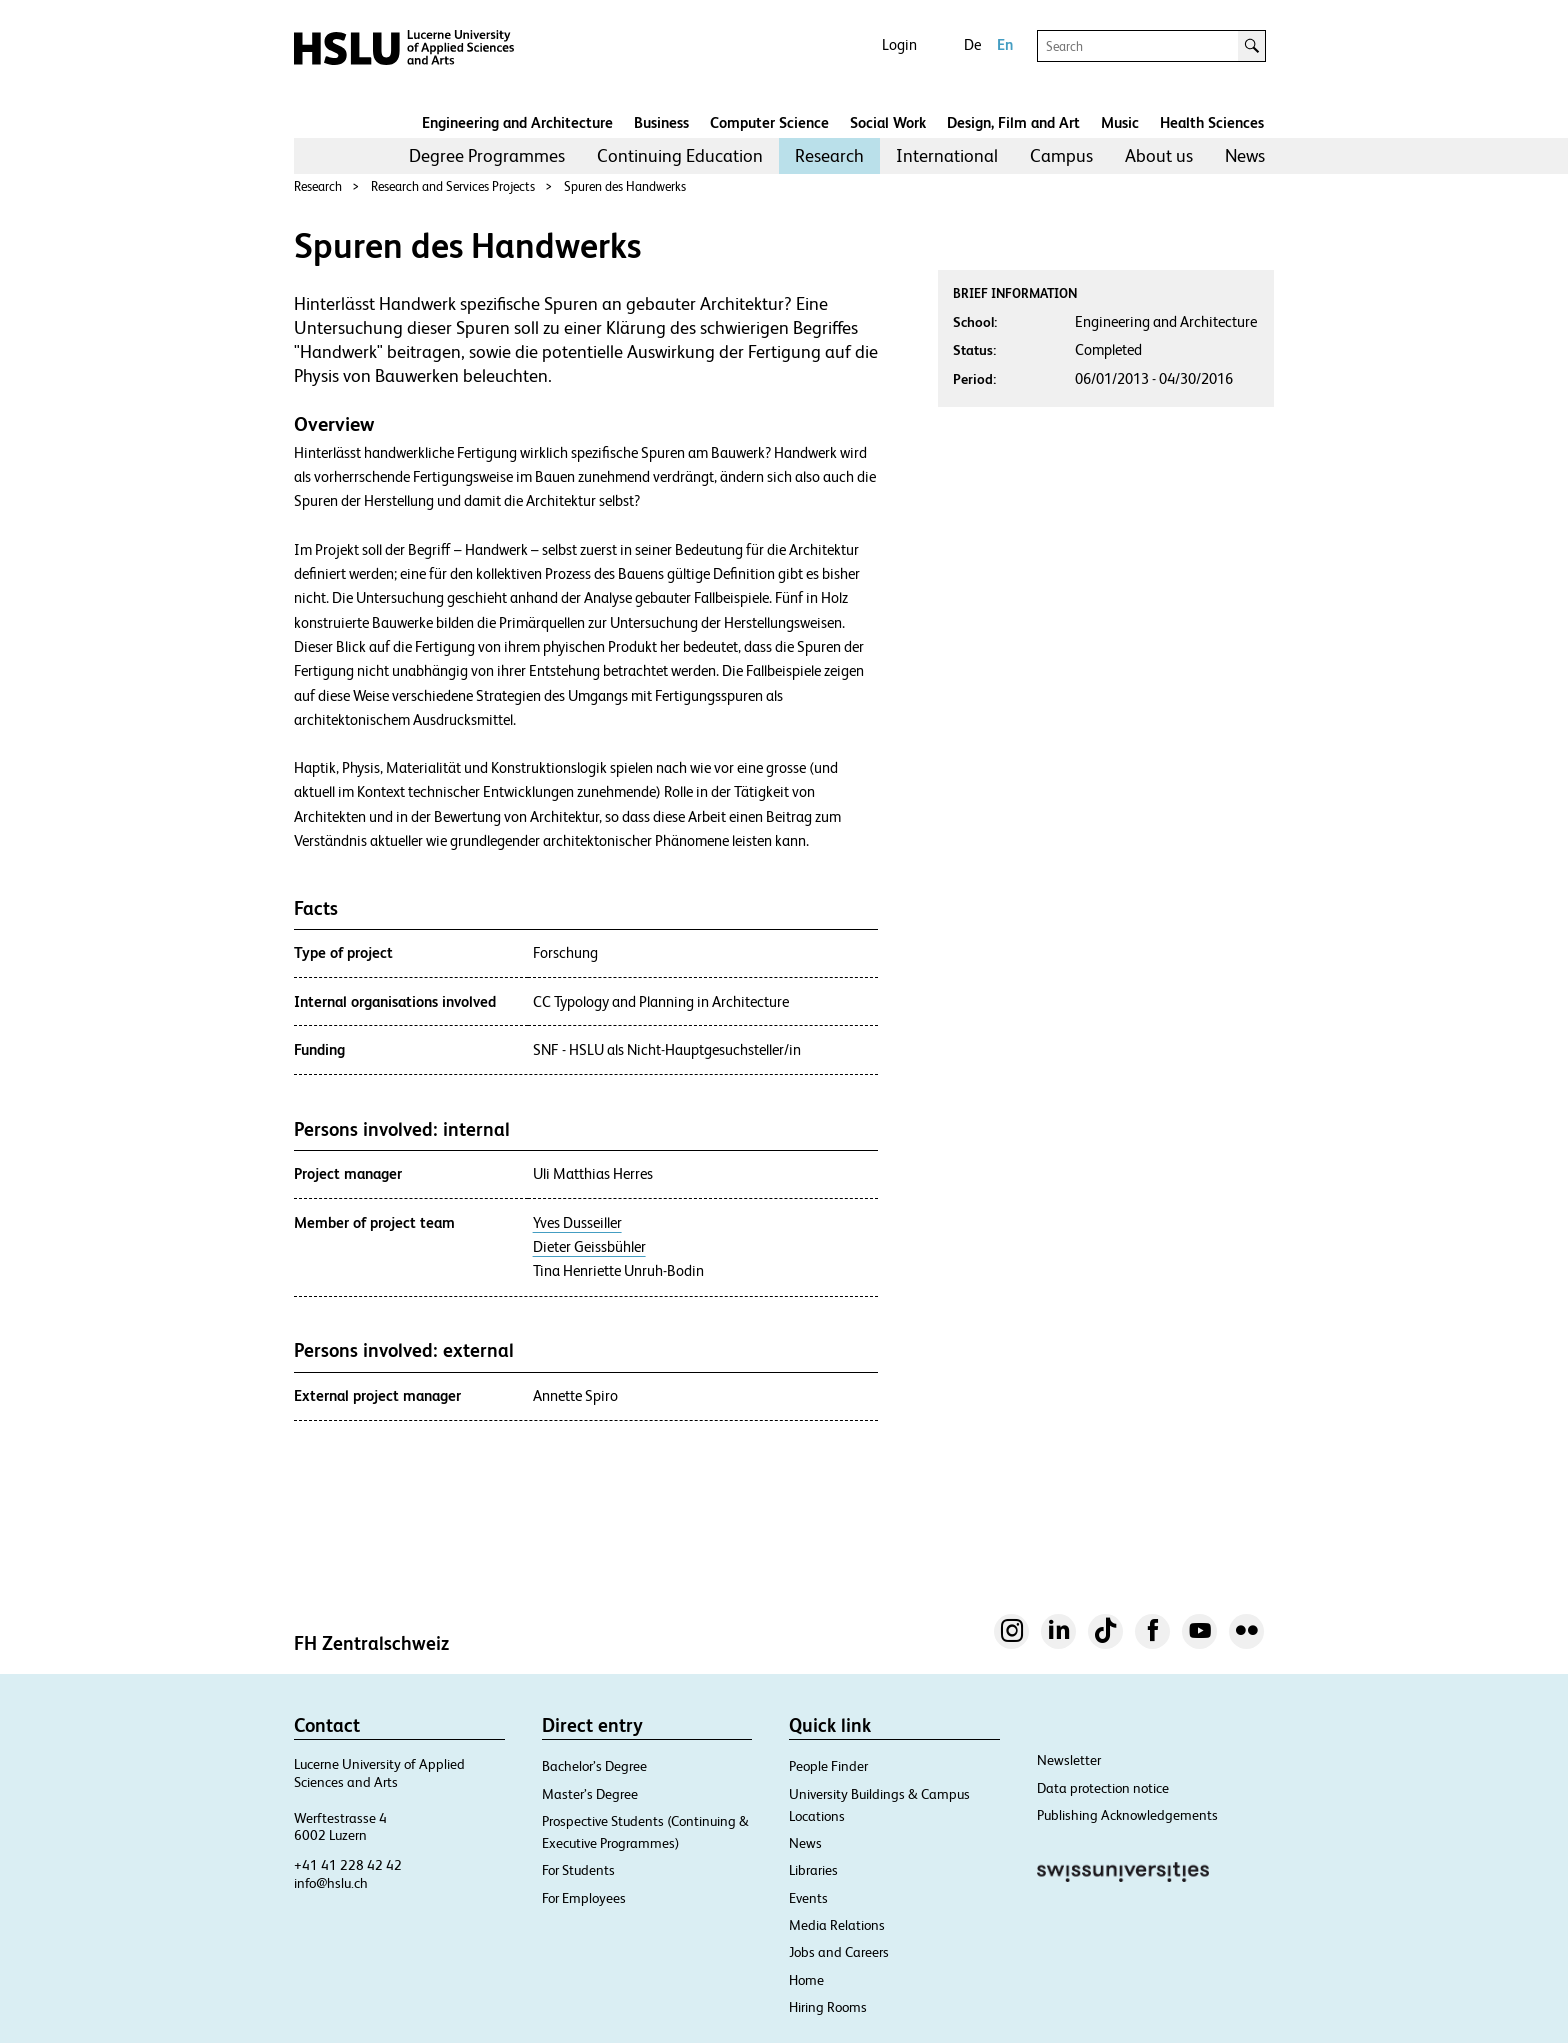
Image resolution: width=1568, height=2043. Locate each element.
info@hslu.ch (331, 1883)
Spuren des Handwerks (625, 186)
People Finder (828, 1766)
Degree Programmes (487, 155)
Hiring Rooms (828, 2007)
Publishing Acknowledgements (1127, 1815)
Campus (1061, 155)
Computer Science (769, 122)
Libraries (813, 1870)
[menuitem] (487, 156)
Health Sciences (1212, 122)
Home (806, 1980)
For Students (578, 1870)
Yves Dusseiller (577, 1223)
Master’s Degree (590, 1794)
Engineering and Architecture (517, 122)
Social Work (888, 122)
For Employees (584, 1898)
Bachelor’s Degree (594, 1766)
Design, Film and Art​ (1013, 122)
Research (829, 155)
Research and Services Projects (453, 186)
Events (808, 1898)
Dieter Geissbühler (589, 1247)
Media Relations (837, 1925)
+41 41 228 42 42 (348, 1865)
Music (1120, 122)
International (947, 155)
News (1245, 155)
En (1005, 44)
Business (661, 122)
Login (899, 44)
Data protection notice (1103, 1788)
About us (1159, 155)
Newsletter (1069, 1760)
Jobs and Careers (839, 1952)
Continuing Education (680, 155)
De (972, 44)
